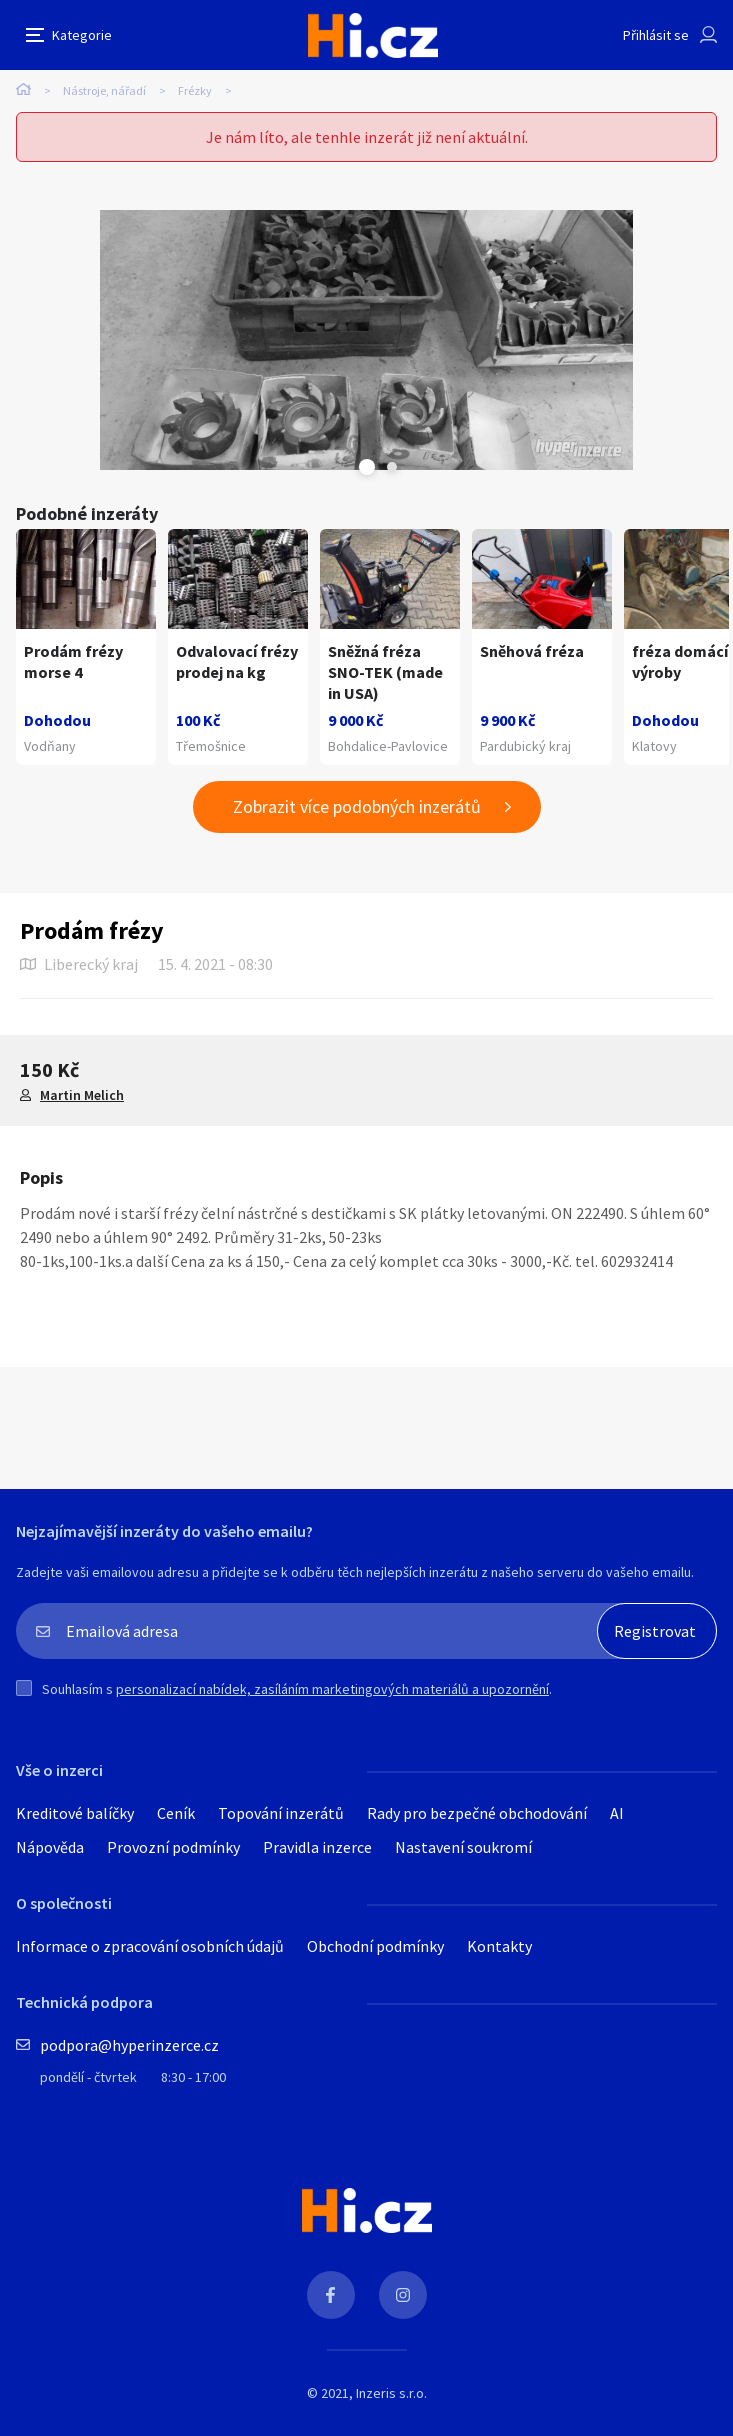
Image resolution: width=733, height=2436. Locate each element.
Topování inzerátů (281, 1813)
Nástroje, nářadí (104, 90)
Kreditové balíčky (75, 1813)
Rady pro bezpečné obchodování (477, 1813)
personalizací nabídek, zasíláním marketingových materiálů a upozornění (332, 1689)
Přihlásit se (656, 35)
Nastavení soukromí (463, 1847)
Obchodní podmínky (375, 1946)
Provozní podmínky (173, 1847)
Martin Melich (82, 1095)
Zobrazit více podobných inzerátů (357, 806)
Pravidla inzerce (317, 1847)
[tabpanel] (366, 340)
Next (392, 467)
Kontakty (499, 1946)
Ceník (176, 1813)
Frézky (195, 90)
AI (617, 1813)
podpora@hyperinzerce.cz (129, 2045)
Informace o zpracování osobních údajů (150, 1946)
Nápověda (50, 1847)
